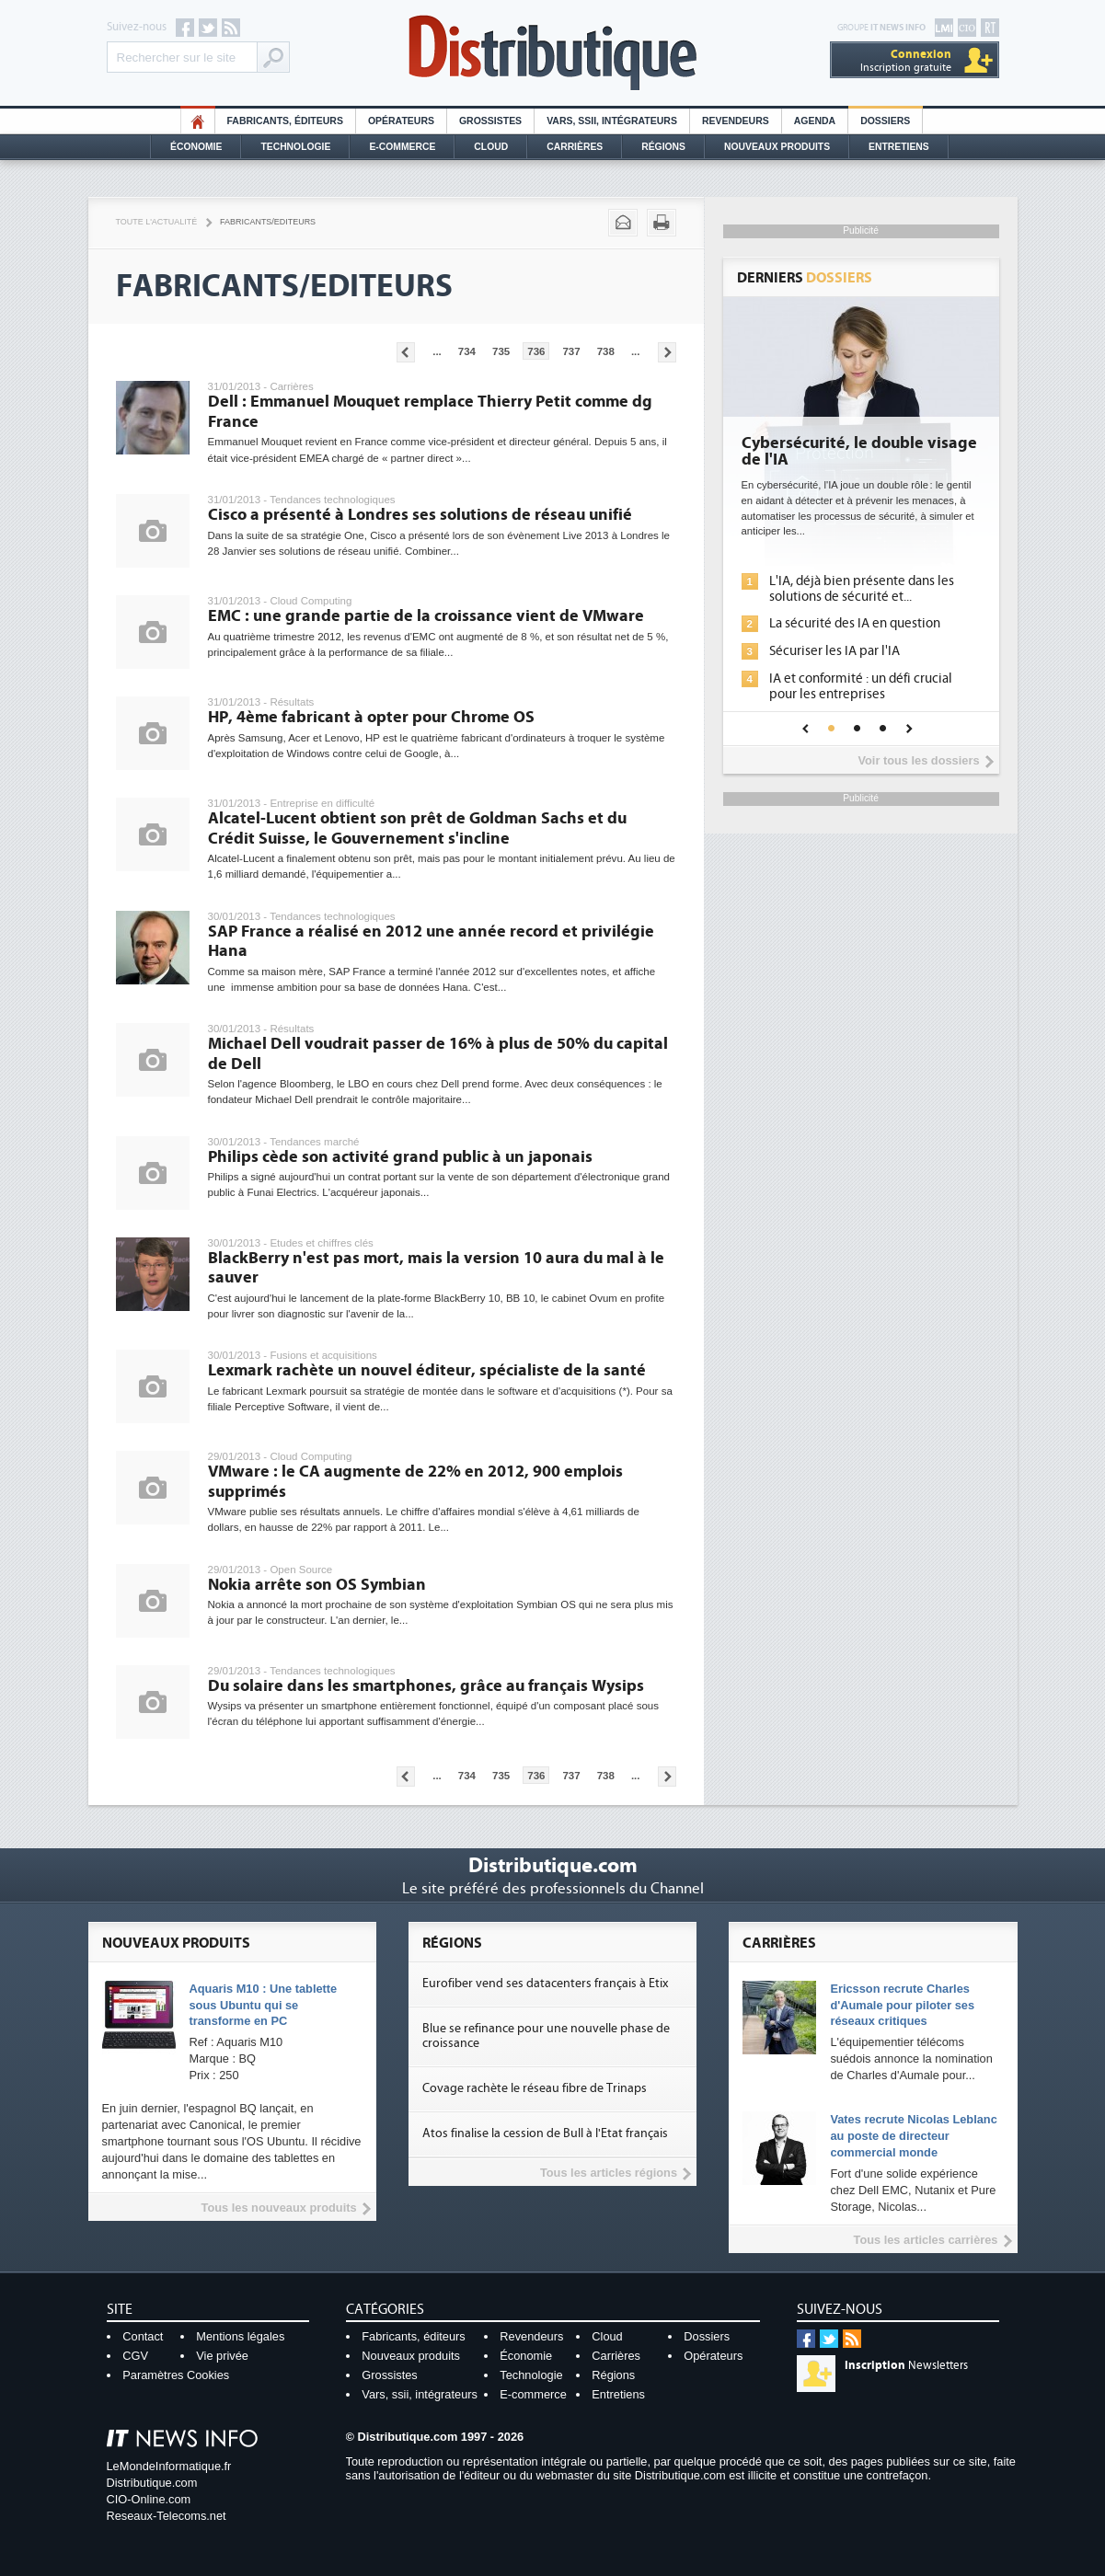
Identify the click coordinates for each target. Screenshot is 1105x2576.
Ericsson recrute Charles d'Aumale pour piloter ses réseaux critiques (902, 2005)
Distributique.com (152, 2483)
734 (467, 351)
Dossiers (885, 121)
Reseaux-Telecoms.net (166, 2516)
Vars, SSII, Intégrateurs (612, 121)
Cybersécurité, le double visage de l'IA (859, 451)
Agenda (814, 121)
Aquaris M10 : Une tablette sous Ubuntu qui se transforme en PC (264, 2005)
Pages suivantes (667, 352)
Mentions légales (240, 2336)
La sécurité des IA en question (854, 623)
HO (197, 121)
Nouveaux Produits (777, 147)
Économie (196, 147)
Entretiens (899, 147)
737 (571, 351)
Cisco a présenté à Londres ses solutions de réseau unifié (420, 514)
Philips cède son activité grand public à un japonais (400, 1157)
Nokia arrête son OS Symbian (317, 1584)
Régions (663, 147)
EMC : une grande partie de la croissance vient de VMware (426, 616)
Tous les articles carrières (926, 2240)
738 (606, 351)
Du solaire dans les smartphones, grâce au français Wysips (426, 1686)
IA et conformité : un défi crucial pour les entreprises (860, 686)
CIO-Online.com (149, 2499)
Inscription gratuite (905, 60)
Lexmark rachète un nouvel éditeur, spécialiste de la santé (427, 1370)
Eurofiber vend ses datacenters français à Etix (545, 1983)
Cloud (491, 147)
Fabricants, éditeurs (285, 121)
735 (501, 351)
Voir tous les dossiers (918, 760)
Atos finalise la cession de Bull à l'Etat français (545, 2133)
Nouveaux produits (411, 2356)
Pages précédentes (406, 352)
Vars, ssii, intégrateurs (420, 2394)
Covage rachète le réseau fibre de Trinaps (534, 2088)
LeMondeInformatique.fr (169, 2466)
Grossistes (490, 121)
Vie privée (222, 2356)
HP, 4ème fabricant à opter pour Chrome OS (371, 717)
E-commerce (402, 147)
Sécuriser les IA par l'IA (834, 651)
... (437, 351)
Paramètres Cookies (175, 2375)
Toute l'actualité (157, 221)
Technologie (295, 147)
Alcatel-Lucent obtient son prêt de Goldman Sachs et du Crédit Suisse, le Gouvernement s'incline (417, 828)
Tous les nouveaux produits (279, 2207)
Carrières (575, 147)
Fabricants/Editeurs (268, 221)
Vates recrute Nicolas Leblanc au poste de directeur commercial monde (913, 2135)
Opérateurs (401, 121)
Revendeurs (735, 121)
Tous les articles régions (608, 2172)
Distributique (553, 53)
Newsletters (906, 2365)
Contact (142, 2336)
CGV (135, 2356)
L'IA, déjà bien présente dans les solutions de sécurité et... (861, 588)
